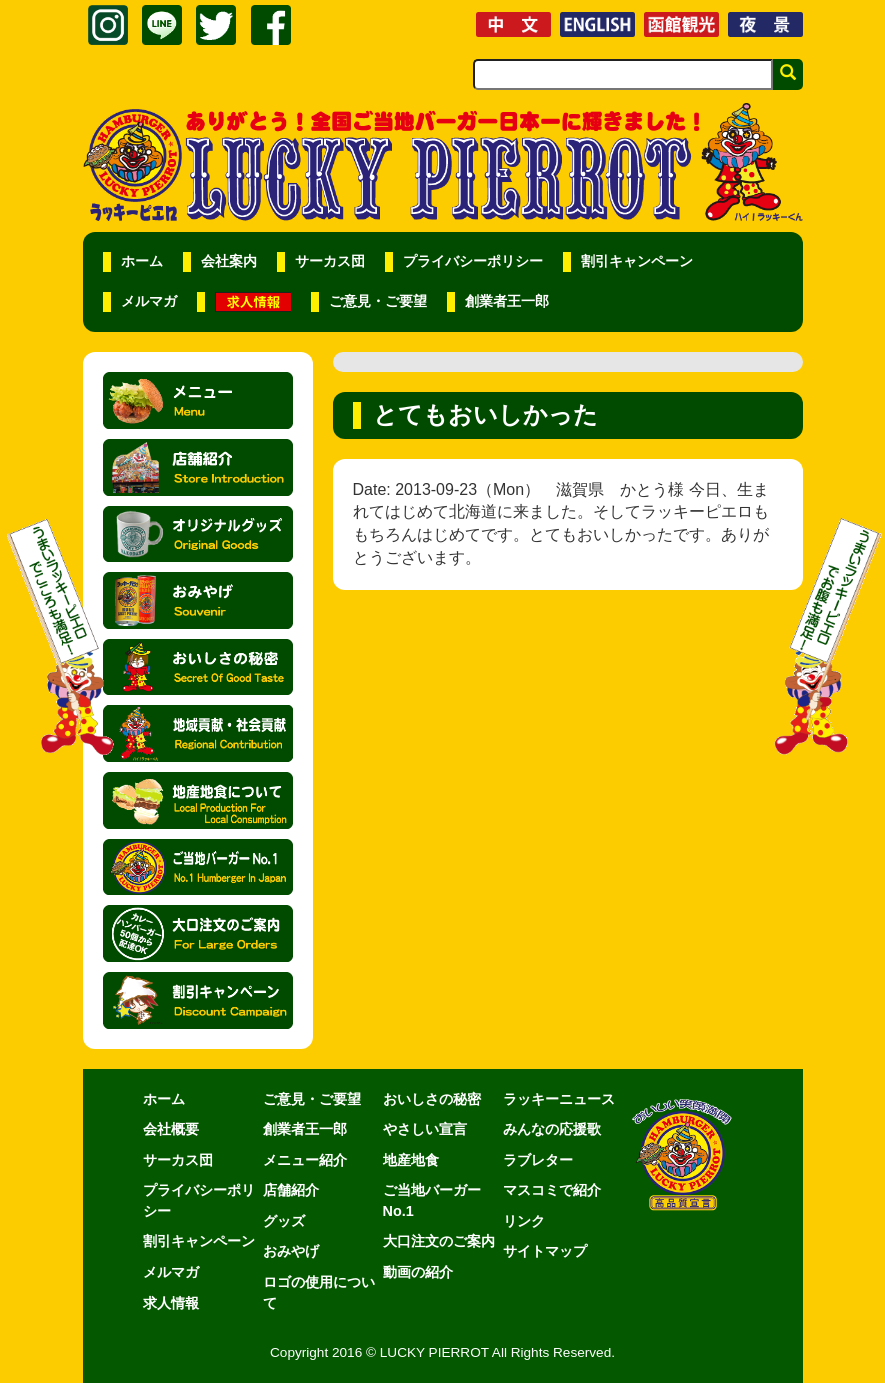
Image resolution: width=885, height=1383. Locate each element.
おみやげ (291, 1251)
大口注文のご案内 (439, 1241)
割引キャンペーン (637, 261)
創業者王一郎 (507, 301)
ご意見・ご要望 (378, 301)
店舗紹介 (291, 1190)
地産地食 (411, 1160)
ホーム (142, 261)
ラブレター (538, 1160)
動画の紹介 (418, 1272)
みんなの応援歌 (552, 1129)
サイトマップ (545, 1251)
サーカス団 (330, 261)
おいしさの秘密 (432, 1099)
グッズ (284, 1221)
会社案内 (229, 261)
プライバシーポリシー (473, 261)
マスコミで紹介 (552, 1190)
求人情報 (171, 1303)
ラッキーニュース (559, 1099)
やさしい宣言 (425, 1129)
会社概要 (171, 1129)
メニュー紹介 (305, 1160)
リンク (524, 1221)
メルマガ (149, 301)
